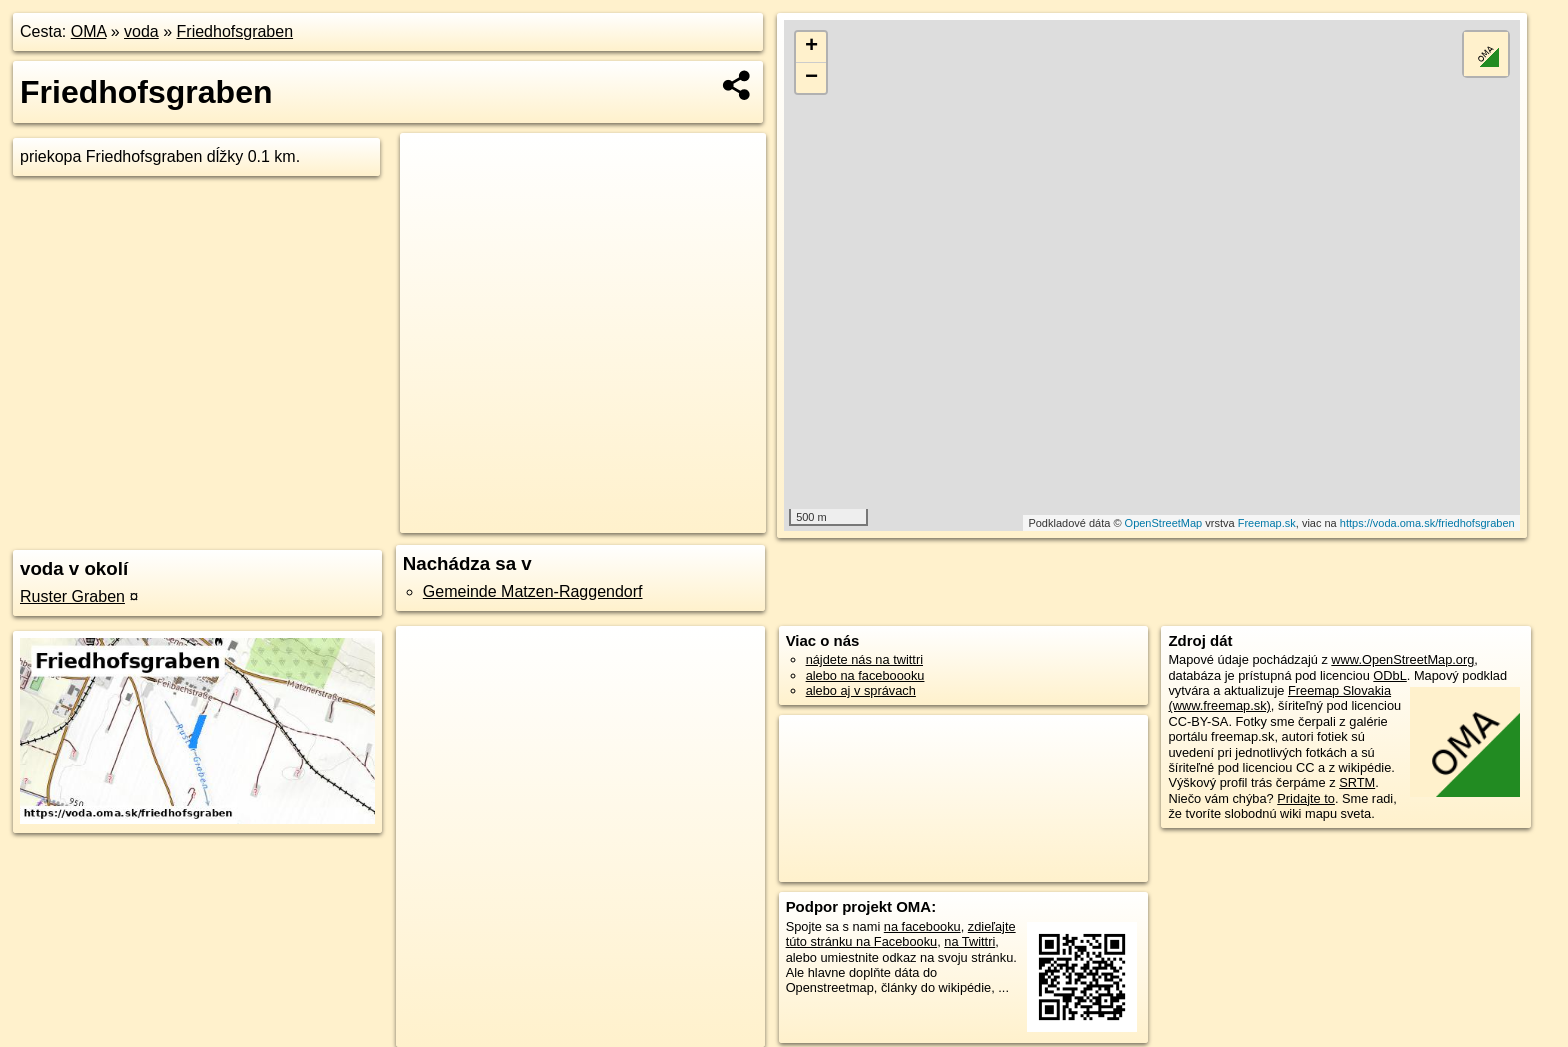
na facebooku (922, 926)
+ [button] (811, 47)
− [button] (811, 78)
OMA (89, 31)
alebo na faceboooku (865, 675)
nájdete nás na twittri (864, 659)
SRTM (1357, 782)
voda (141, 31)
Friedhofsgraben (235, 31)
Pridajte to (1306, 798)
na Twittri (969, 941)
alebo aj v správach (861, 690)
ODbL (1389, 675)
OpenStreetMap (1164, 523)
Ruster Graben (72, 596)
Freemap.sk (1267, 523)
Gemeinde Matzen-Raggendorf (533, 591)
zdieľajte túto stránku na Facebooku (901, 934)
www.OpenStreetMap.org (1402, 659)
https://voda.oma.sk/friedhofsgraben (1427, 523)
